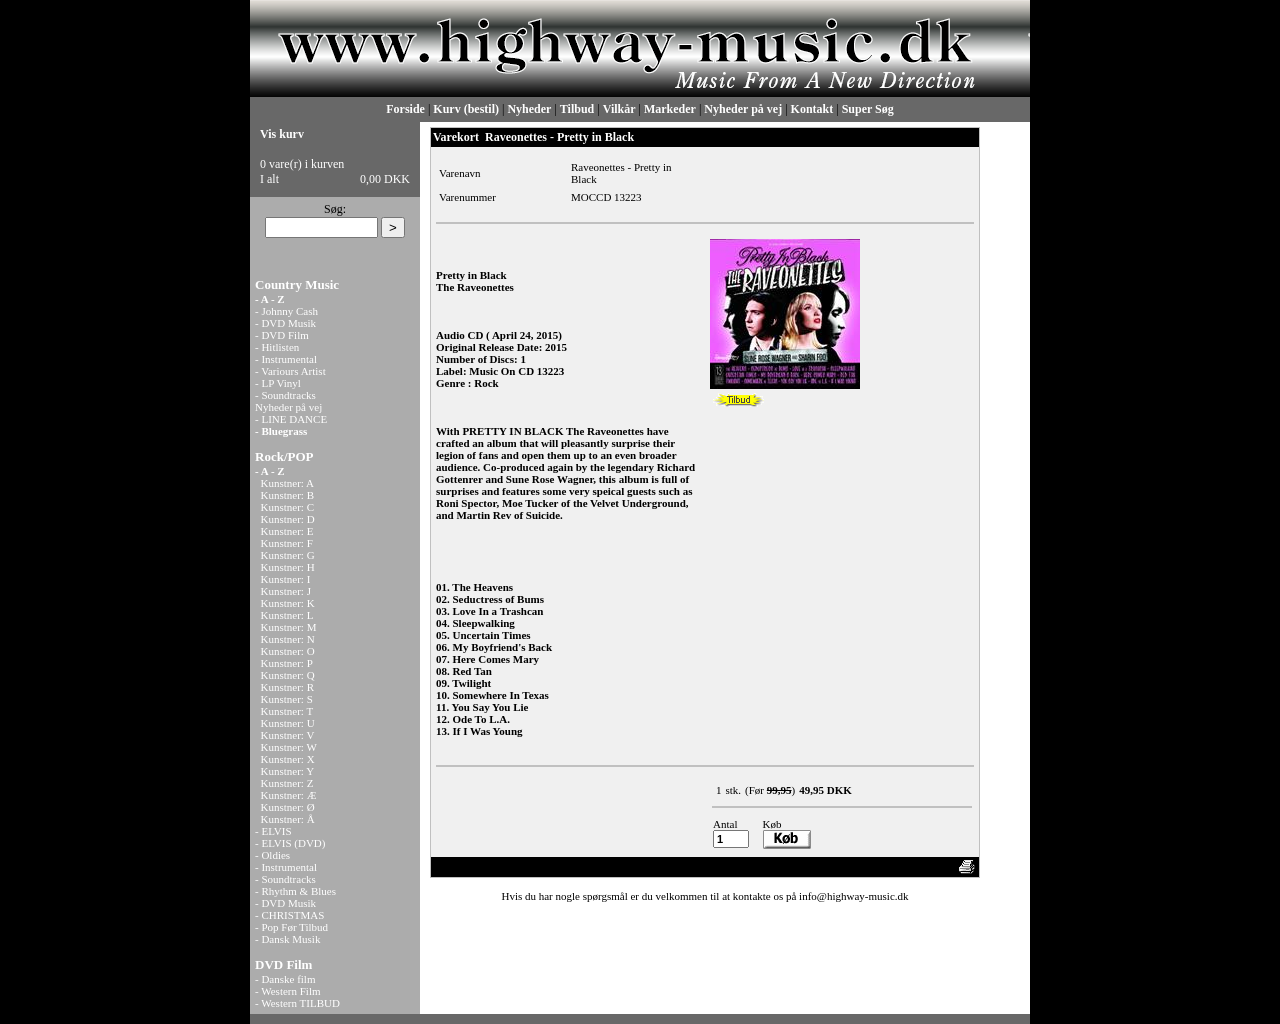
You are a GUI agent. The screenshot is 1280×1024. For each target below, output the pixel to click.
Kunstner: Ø (288, 807)
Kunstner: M (289, 627)
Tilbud (577, 109)
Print (936, 867)
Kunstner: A (287, 483)
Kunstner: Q (288, 675)
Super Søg (868, 109)
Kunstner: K (288, 603)
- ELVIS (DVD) (290, 843)
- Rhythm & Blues (295, 891)
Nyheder (529, 109)
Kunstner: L (287, 615)
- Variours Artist (290, 371)
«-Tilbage (460, 867)
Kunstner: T (287, 711)
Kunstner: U (288, 723)
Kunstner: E (287, 531)
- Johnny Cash (286, 311)
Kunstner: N (288, 639)
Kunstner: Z (287, 783)
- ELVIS (273, 831)
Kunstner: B (287, 495)
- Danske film (285, 979)
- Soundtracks (285, 395)
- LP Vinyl (278, 383)
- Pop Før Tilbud (291, 927)
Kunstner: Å (288, 819)
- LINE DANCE (291, 419)
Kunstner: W (289, 747)
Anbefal (896, 867)
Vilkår (619, 109)
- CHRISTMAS (289, 915)
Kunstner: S (287, 699)
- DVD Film (282, 335)
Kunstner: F (287, 543)
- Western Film (288, 991)
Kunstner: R (287, 687)
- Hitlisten (277, 347)
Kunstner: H (288, 567)
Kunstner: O (288, 651)
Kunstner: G (288, 555)
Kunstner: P (287, 663)
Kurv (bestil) (466, 109)
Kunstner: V (288, 735)
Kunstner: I (286, 579)
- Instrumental (286, 359)
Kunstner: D (288, 519)
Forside (405, 109)
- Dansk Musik (287, 939)
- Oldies (272, 855)
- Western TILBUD (297, 1003)
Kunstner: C (287, 507)
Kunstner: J (286, 591)
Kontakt (812, 109)
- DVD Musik (285, 323)
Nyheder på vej (743, 109)
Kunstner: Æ (289, 795)
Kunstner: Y (288, 771)
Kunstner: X (288, 759)
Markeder (670, 109)
